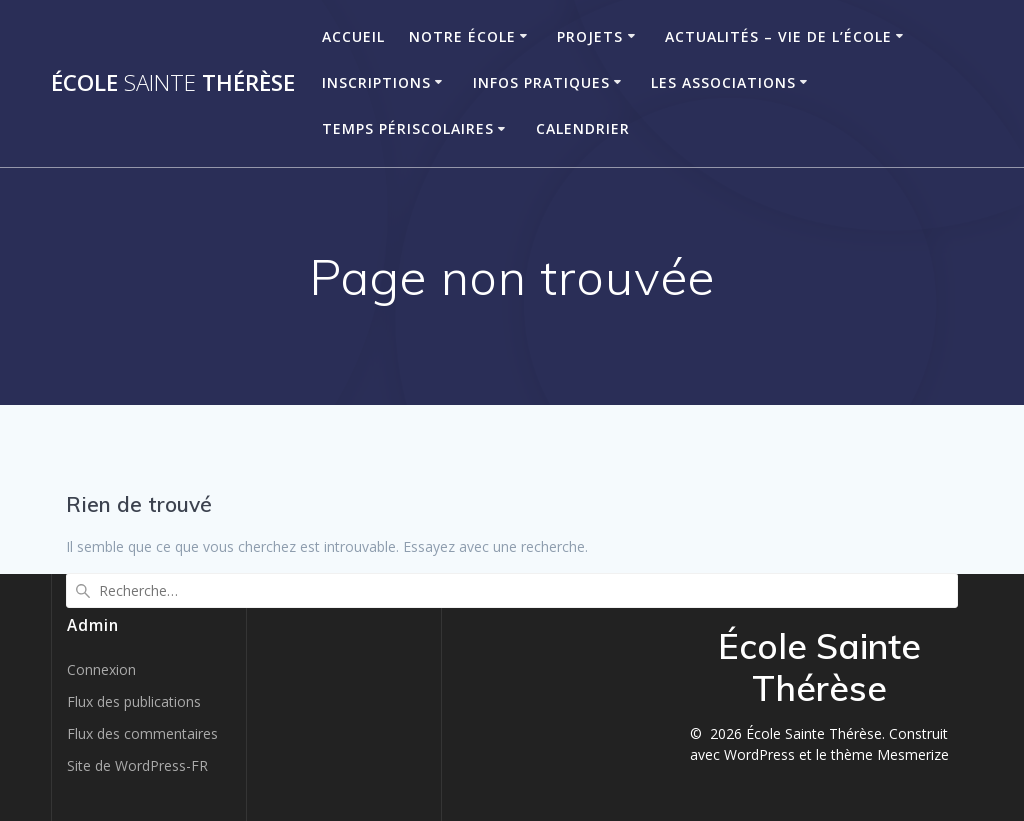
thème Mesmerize (890, 754)
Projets (590, 36)
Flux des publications (134, 701)
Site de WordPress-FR (137, 765)
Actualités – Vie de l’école (778, 36)
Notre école (462, 36)
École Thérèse (173, 83)
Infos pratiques (541, 82)
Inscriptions (376, 82)
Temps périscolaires (408, 128)
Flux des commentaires (142, 733)
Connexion (101, 669)
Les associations (723, 82)
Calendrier (583, 128)
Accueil (353, 36)
